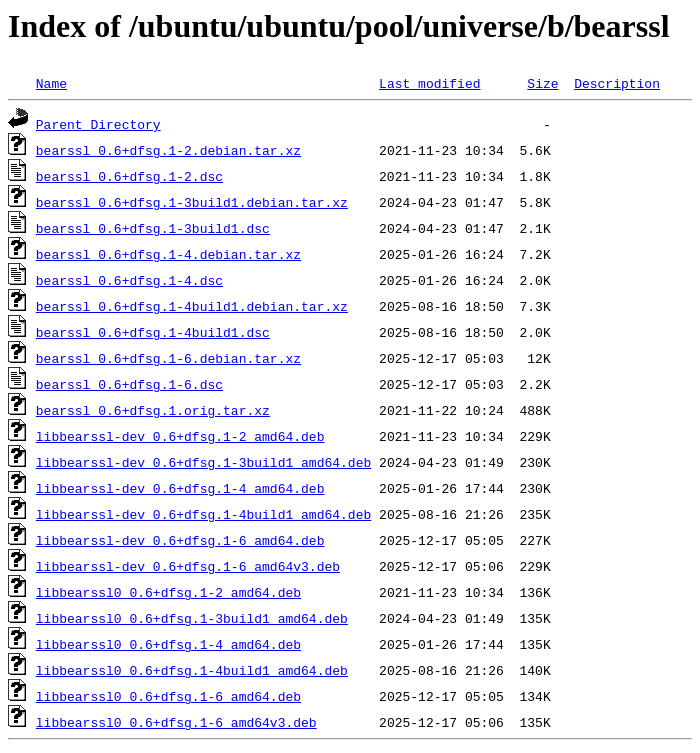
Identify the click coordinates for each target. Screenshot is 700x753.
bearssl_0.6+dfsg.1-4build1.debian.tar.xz (192, 306)
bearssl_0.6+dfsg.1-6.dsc (129, 384)
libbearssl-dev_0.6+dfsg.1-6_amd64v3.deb (188, 566)
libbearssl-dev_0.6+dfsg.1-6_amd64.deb (180, 540)
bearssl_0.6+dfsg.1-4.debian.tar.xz (168, 254)
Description (617, 83)
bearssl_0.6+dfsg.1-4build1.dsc (153, 332)
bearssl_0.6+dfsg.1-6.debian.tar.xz (168, 358)
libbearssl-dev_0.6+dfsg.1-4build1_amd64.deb (203, 514)
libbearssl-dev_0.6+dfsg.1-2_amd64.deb (180, 436)
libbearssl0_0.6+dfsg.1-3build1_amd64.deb (192, 618)
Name (51, 83)
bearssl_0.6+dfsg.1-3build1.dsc (153, 228)
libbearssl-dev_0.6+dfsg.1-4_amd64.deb (180, 488)
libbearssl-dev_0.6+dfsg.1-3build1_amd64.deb (203, 462)
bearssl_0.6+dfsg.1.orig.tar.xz (153, 410)
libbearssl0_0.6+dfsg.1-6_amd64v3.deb (176, 722)
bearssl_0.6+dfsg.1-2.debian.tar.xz (168, 150)
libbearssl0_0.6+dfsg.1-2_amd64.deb (168, 592)
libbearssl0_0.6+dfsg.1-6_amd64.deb (168, 696)
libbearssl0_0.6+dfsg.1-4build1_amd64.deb (192, 670)
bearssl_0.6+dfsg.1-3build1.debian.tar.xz (192, 202)
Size (542, 83)
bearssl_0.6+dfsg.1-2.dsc (129, 176)
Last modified (429, 83)
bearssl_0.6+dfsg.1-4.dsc (129, 280)
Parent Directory (98, 124)
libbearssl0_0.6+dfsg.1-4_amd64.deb (168, 644)
